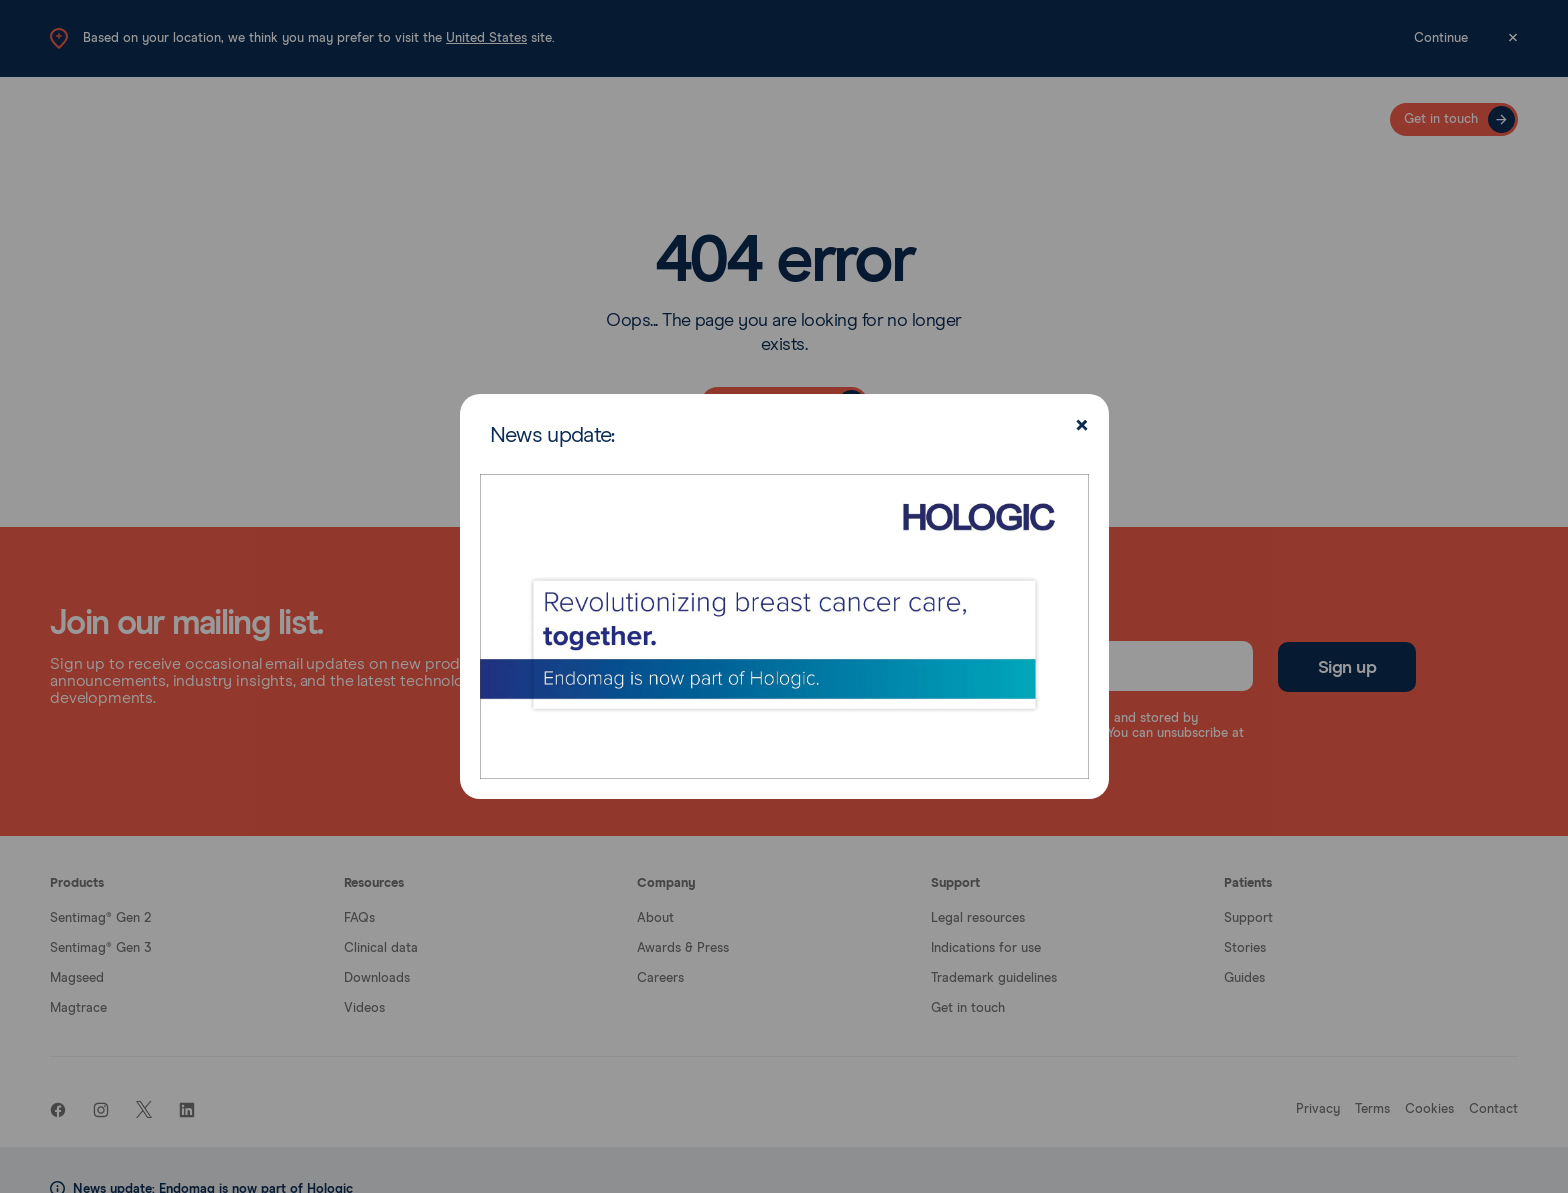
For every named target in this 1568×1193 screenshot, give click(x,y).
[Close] (1079, 427)
